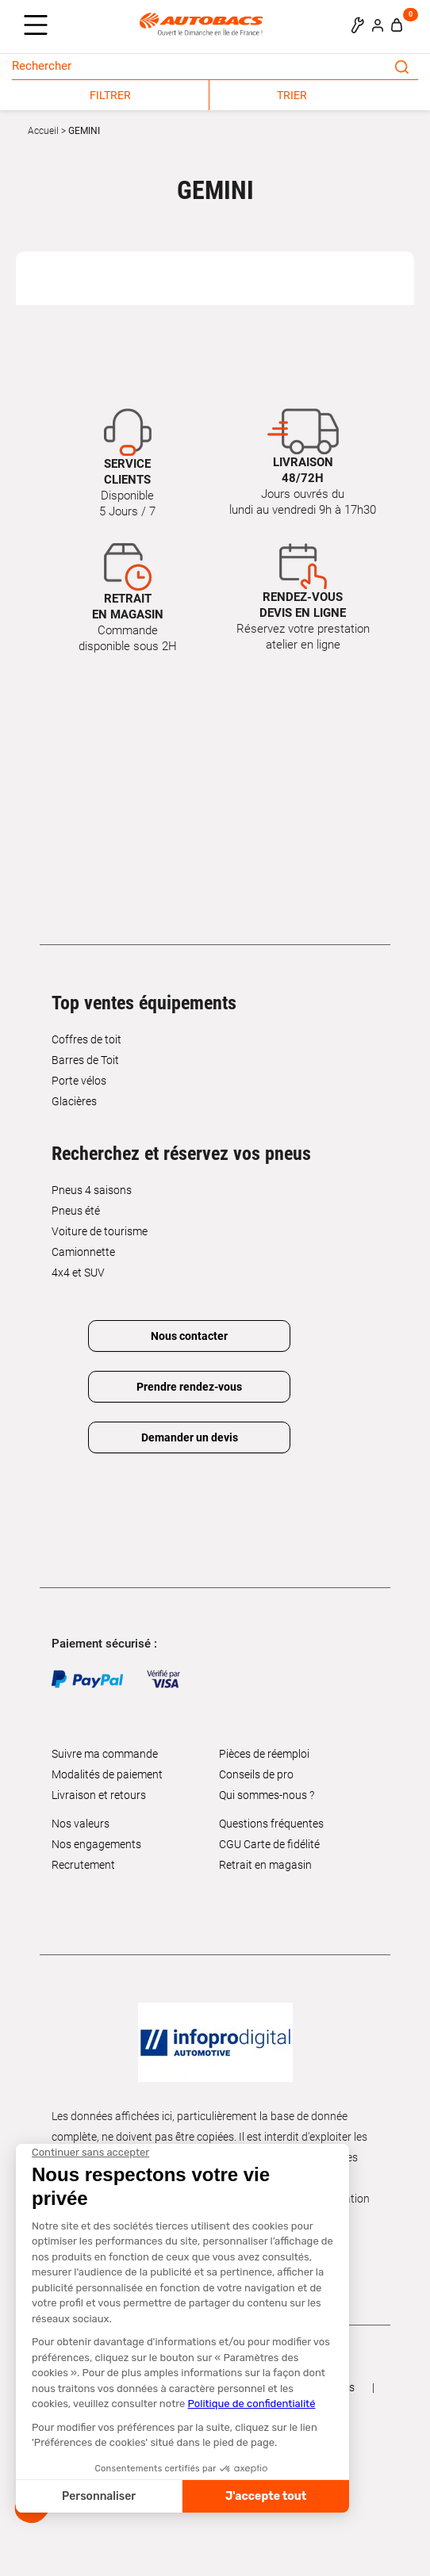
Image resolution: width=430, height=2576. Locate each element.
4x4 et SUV (78, 1272)
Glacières (74, 1101)
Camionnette (83, 1252)
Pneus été (76, 1210)
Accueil (43, 130)
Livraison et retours (99, 1795)
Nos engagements (96, 1844)
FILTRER (110, 95)
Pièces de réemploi (264, 1753)
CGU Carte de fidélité (269, 1844)
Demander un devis (189, 1437)
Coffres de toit (86, 1039)
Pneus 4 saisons (92, 1190)
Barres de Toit (85, 1060)
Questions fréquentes (271, 1823)
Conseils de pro (256, 1774)
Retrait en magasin (265, 1864)
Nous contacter (189, 1336)
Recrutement (83, 1864)
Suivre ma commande (105, 1753)
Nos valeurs (80, 1823)
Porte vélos (79, 1080)
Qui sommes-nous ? (266, 1795)
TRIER (292, 95)
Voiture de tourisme (100, 1231)
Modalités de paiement (107, 1774)
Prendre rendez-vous (189, 1386)
